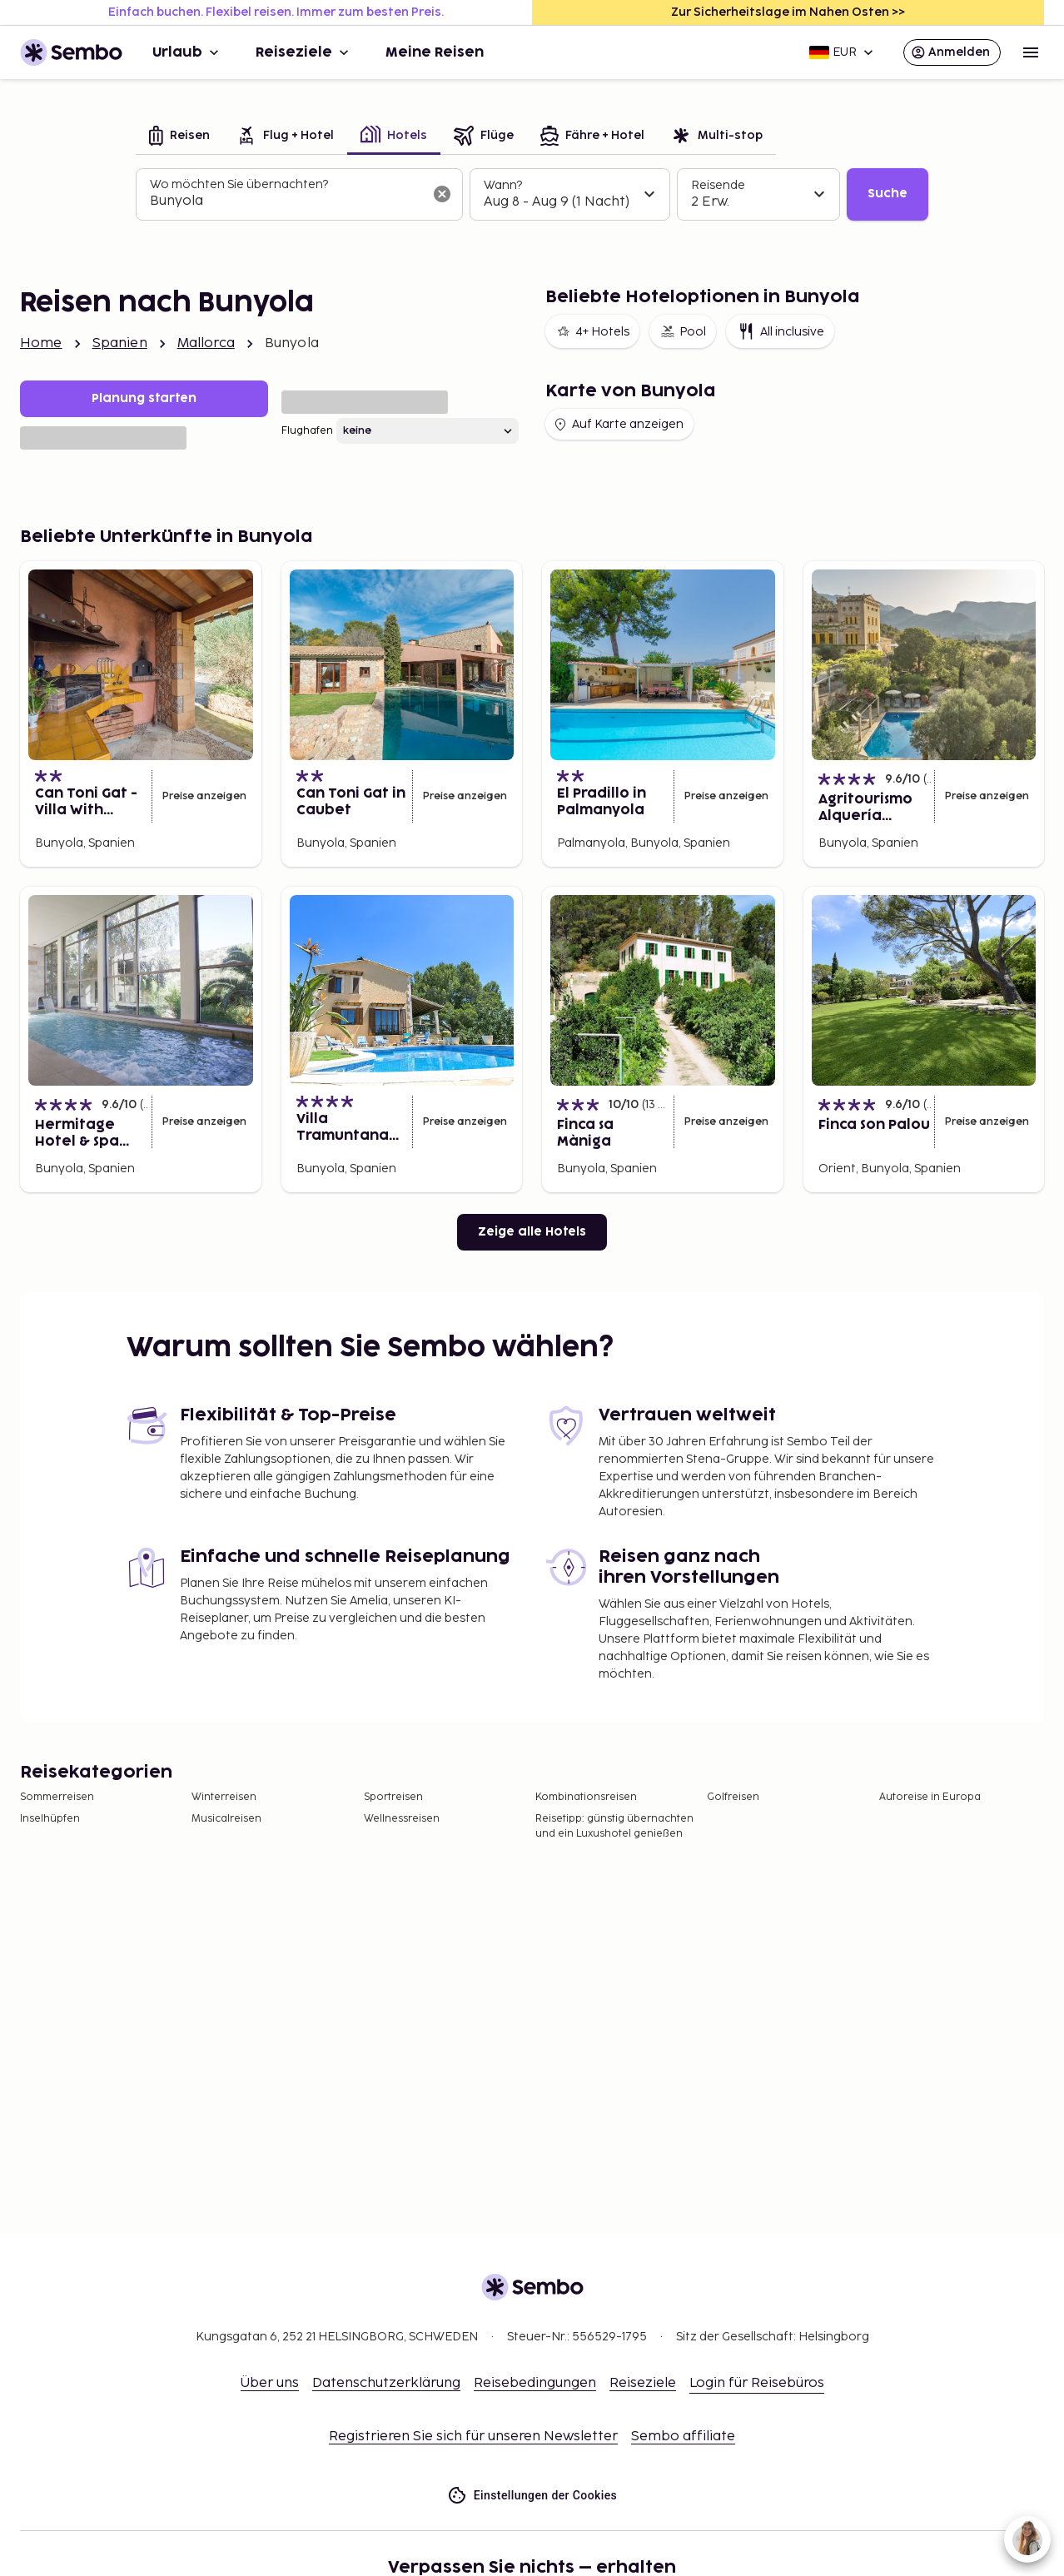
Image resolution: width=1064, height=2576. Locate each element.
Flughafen (307, 431)
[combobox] (286, 201)
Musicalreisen (226, 1819)
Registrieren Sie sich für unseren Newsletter (473, 2436)
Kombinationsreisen (586, 1797)
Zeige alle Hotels (532, 1231)
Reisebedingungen (535, 2383)
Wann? (503, 185)
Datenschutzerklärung (386, 2383)
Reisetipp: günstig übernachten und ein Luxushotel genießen (614, 1826)
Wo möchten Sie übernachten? (239, 184)
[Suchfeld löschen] (442, 194)
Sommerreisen (57, 1797)
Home (41, 343)
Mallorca (206, 343)
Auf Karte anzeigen (618, 424)
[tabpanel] (532, 194)
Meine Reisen (434, 52)
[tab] (179, 137)
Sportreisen (393, 1797)
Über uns (270, 2383)
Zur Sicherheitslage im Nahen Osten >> (788, 12)
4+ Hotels (592, 331)
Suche (887, 193)
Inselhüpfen (50, 1819)
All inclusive (780, 331)
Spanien (119, 343)
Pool (682, 331)
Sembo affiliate (683, 2436)
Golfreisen (733, 1797)
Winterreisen (223, 1797)
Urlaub (187, 52)
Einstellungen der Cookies (532, 2495)
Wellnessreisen (402, 1819)
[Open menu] (1030, 52)
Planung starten (144, 398)
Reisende (718, 185)
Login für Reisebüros (756, 2383)
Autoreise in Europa (930, 1797)
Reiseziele (304, 52)
